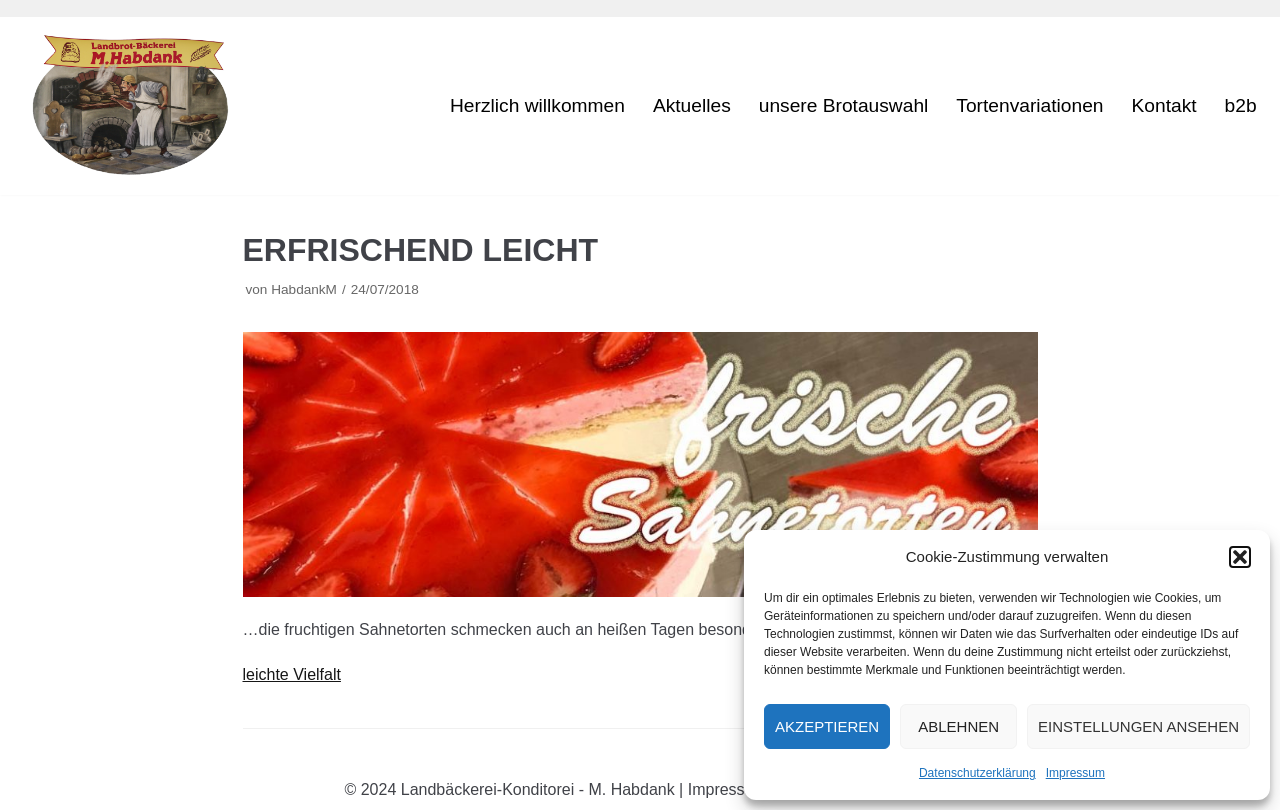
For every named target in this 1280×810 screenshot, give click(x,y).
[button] (1240, 557)
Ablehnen (958, 726)
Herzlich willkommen (537, 106)
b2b (1241, 106)
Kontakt (1164, 106)
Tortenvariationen (1029, 106)
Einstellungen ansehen (1138, 726)
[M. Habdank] (138, 106)
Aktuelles (692, 106)
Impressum (1075, 773)
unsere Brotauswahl (844, 106)
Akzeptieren (827, 726)
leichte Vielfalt (292, 674)
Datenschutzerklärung (977, 773)
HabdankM (304, 289)
